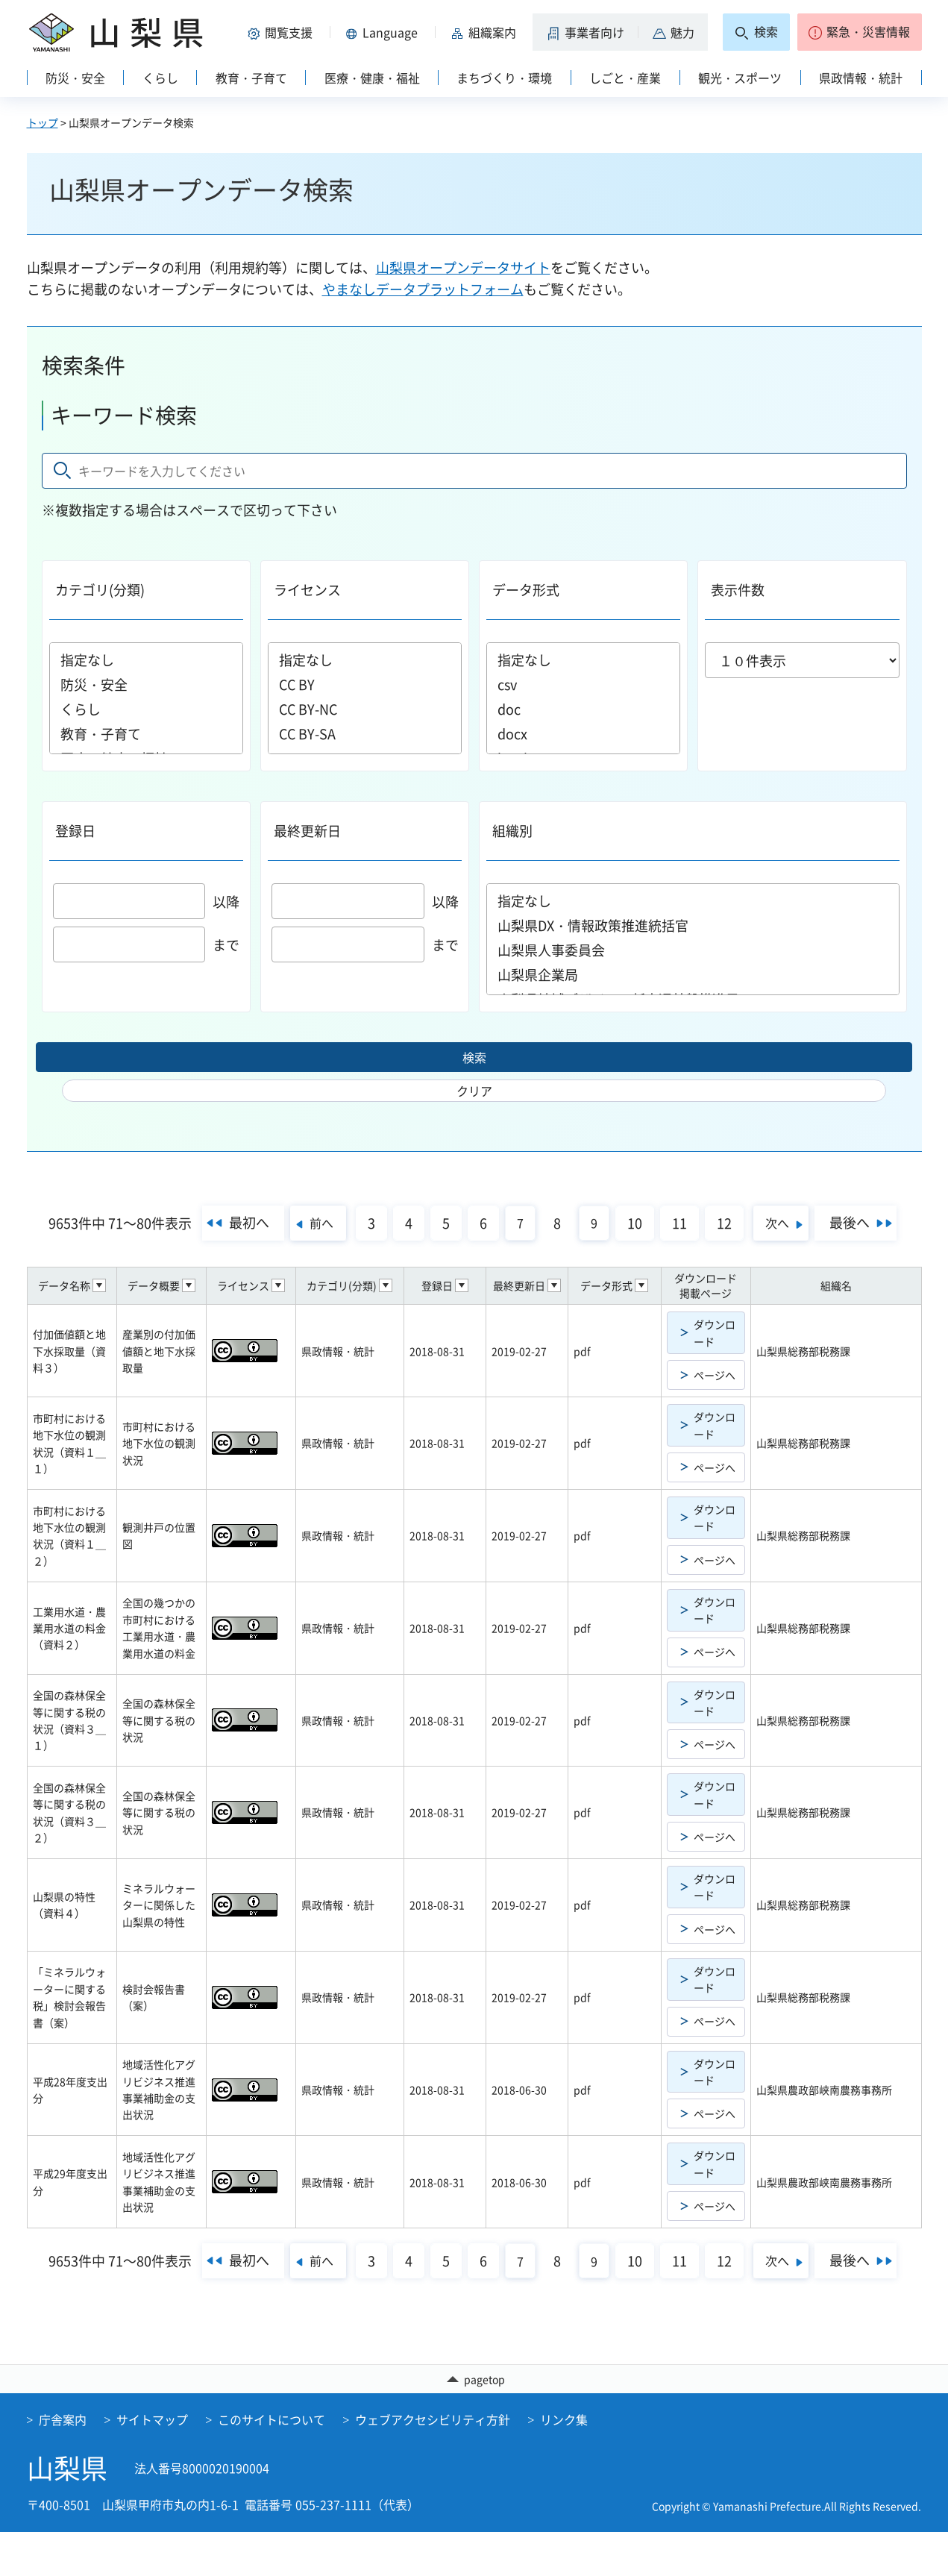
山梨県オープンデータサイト (463, 267)
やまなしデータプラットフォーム (423, 289)
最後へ (468, 1233)
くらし (146, 709)
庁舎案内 (63, 2463)
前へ (349, 1197)
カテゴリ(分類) (100, 590)
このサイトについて (271, 2463)
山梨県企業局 (692, 974)
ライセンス (307, 590)
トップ (42, 122)
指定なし (146, 660)
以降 (146, 901)
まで (146, 945)
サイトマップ (152, 2463)
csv (583, 684)
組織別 (512, 831)
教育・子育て (146, 733)
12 (769, 1198)
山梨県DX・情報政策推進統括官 (692, 925)
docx (583, 733)
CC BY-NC (365, 709)
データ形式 (525, 590)
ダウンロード (714, 1340)
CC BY (365, 684)
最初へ (265, 1197)
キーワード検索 (124, 415)
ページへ (714, 1383)
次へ (836, 1197)
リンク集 (564, 2463)
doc (583, 709)
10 (679, 1198)
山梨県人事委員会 (692, 950)
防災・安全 (146, 684)
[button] (283, 32)
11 (724, 1198)
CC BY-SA (365, 733)
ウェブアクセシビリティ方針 (432, 2463)
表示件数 (738, 590)
